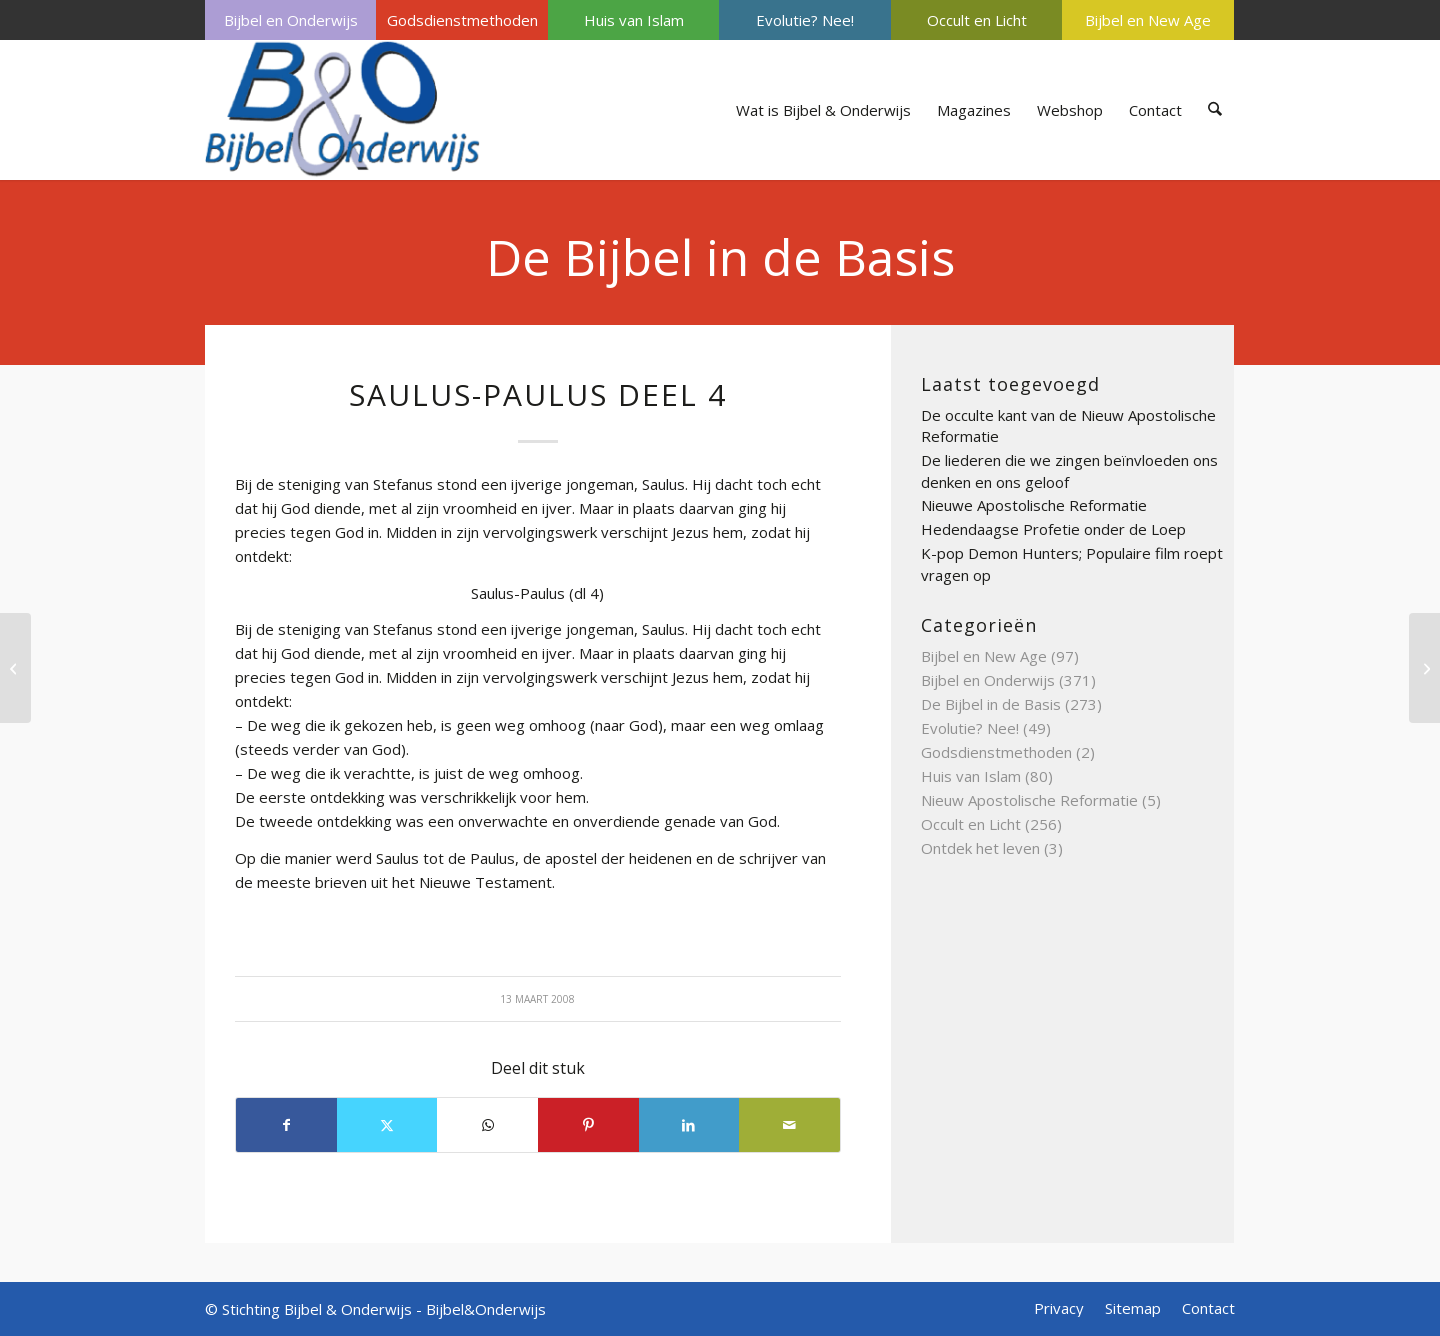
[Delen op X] (387, 1125)
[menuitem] (290, 20)
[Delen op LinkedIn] (689, 1125)
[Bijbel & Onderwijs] (342, 110)
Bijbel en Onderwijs (291, 20)
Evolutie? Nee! (805, 20)
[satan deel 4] (15, 668)
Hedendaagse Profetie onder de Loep (1053, 529)
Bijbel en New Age (1148, 20)
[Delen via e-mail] (789, 1125)
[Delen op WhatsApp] (487, 1125)
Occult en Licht (977, 20)
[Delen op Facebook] (286, 1125)
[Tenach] (1424, 668)
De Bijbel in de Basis (720, 257)
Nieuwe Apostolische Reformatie (1034, 505)
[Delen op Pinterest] (588, 1125)
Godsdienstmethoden (462, 20)
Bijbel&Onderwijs (486, 1309)
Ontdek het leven (980, 848)
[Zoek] (1215, 110)
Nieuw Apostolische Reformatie (1029, 800)
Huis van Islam (634, 20)
